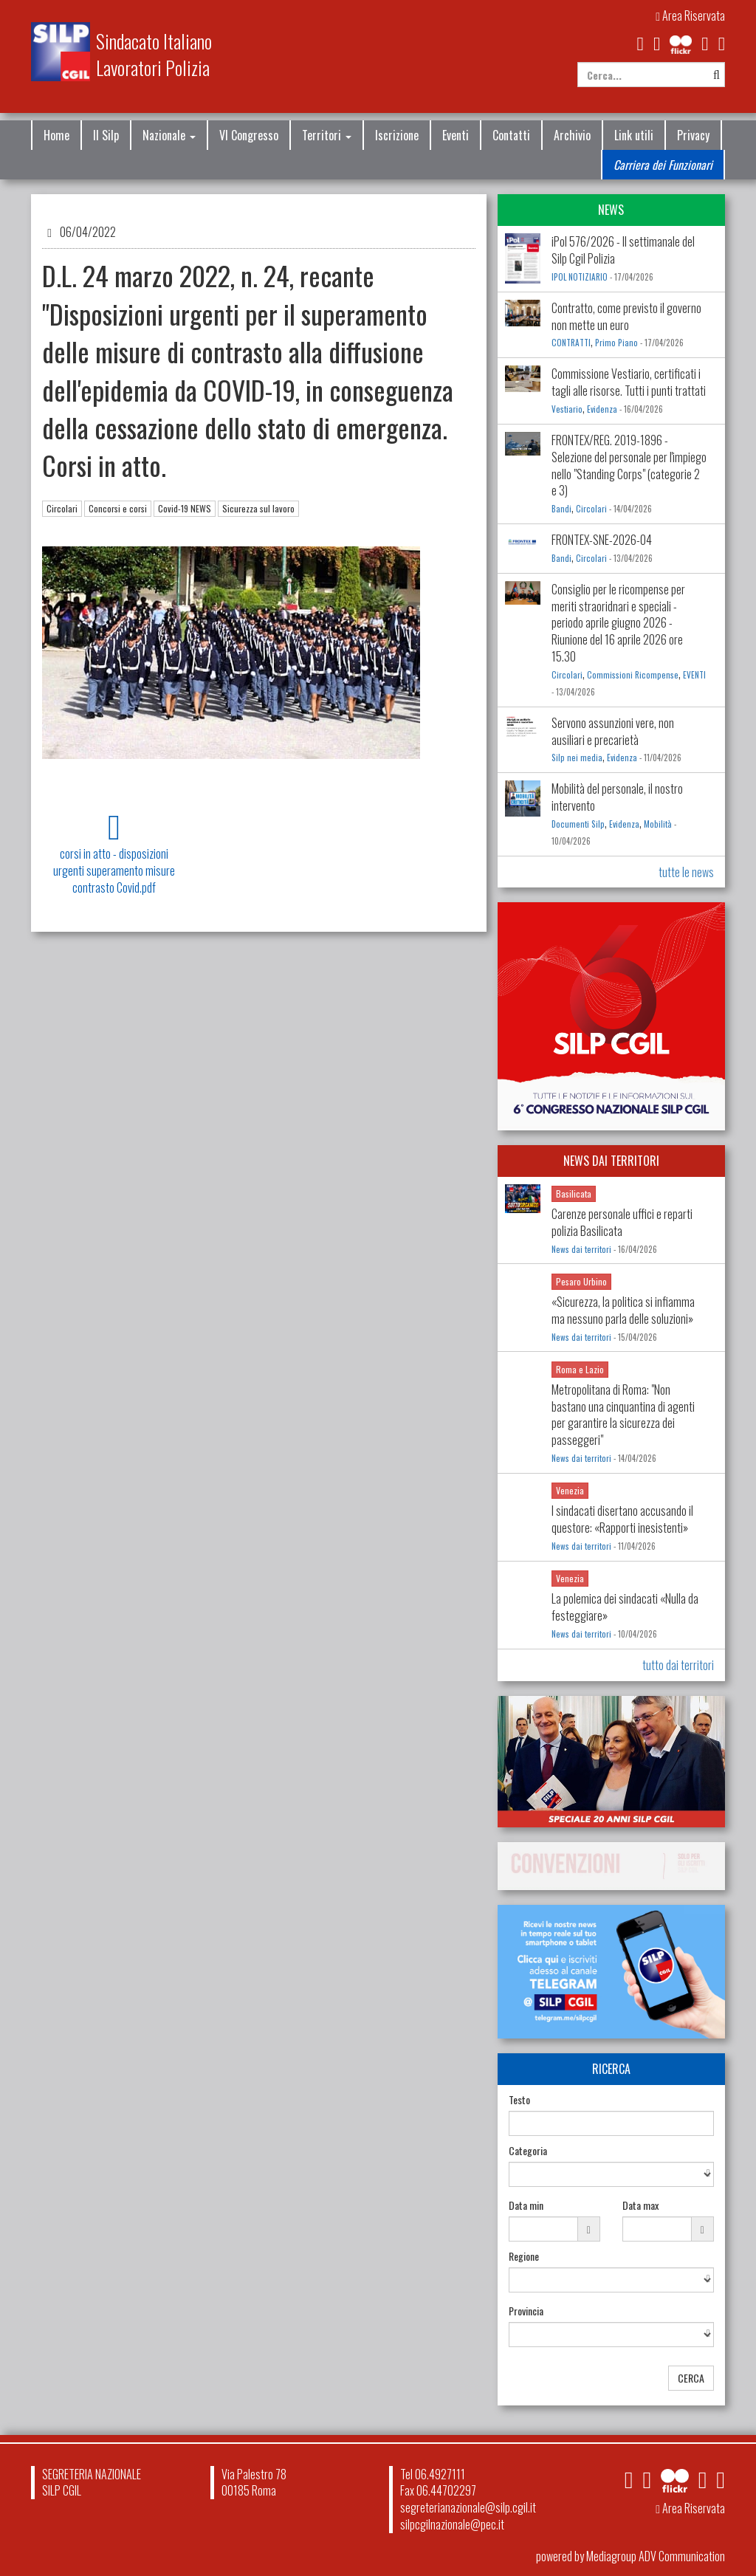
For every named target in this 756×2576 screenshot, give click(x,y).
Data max (640, 2205)
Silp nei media (576, 757)
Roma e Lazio (580, 1369)
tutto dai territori (678, 1665)
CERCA (691, 2378)
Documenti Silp (578, 824)
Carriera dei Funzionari (663, 165)
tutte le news (686, 872)
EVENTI (694, 675)
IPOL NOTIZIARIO (579, 277)
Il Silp (106, 135)
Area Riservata (690, 15)
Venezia (570, 1490)
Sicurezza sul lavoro (258, 508)
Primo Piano (616, 342)
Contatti (511, 135)
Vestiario (567, 409)
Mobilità (658, 824)
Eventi (455, 135)
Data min (526, 2205)
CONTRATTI (571, 342)
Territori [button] (326, 135)
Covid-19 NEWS (184, 508)
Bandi (561, 509)
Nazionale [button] (169, 135)
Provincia (526, 2311)
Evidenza (602, 409)
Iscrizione (397, 135)
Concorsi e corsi (118, 508)
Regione (524, 2256)
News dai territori (581, 1249)
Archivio (572, 135)
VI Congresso (248, 135)
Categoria (528, 2150)
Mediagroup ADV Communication (655, 2556)
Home (56, 135)
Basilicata (573, 1193)
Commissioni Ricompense (632, 675)
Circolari (62, 508)
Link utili (633, 135)
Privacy (693, 135)
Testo (519, 2099)
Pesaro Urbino (581, 1281)
